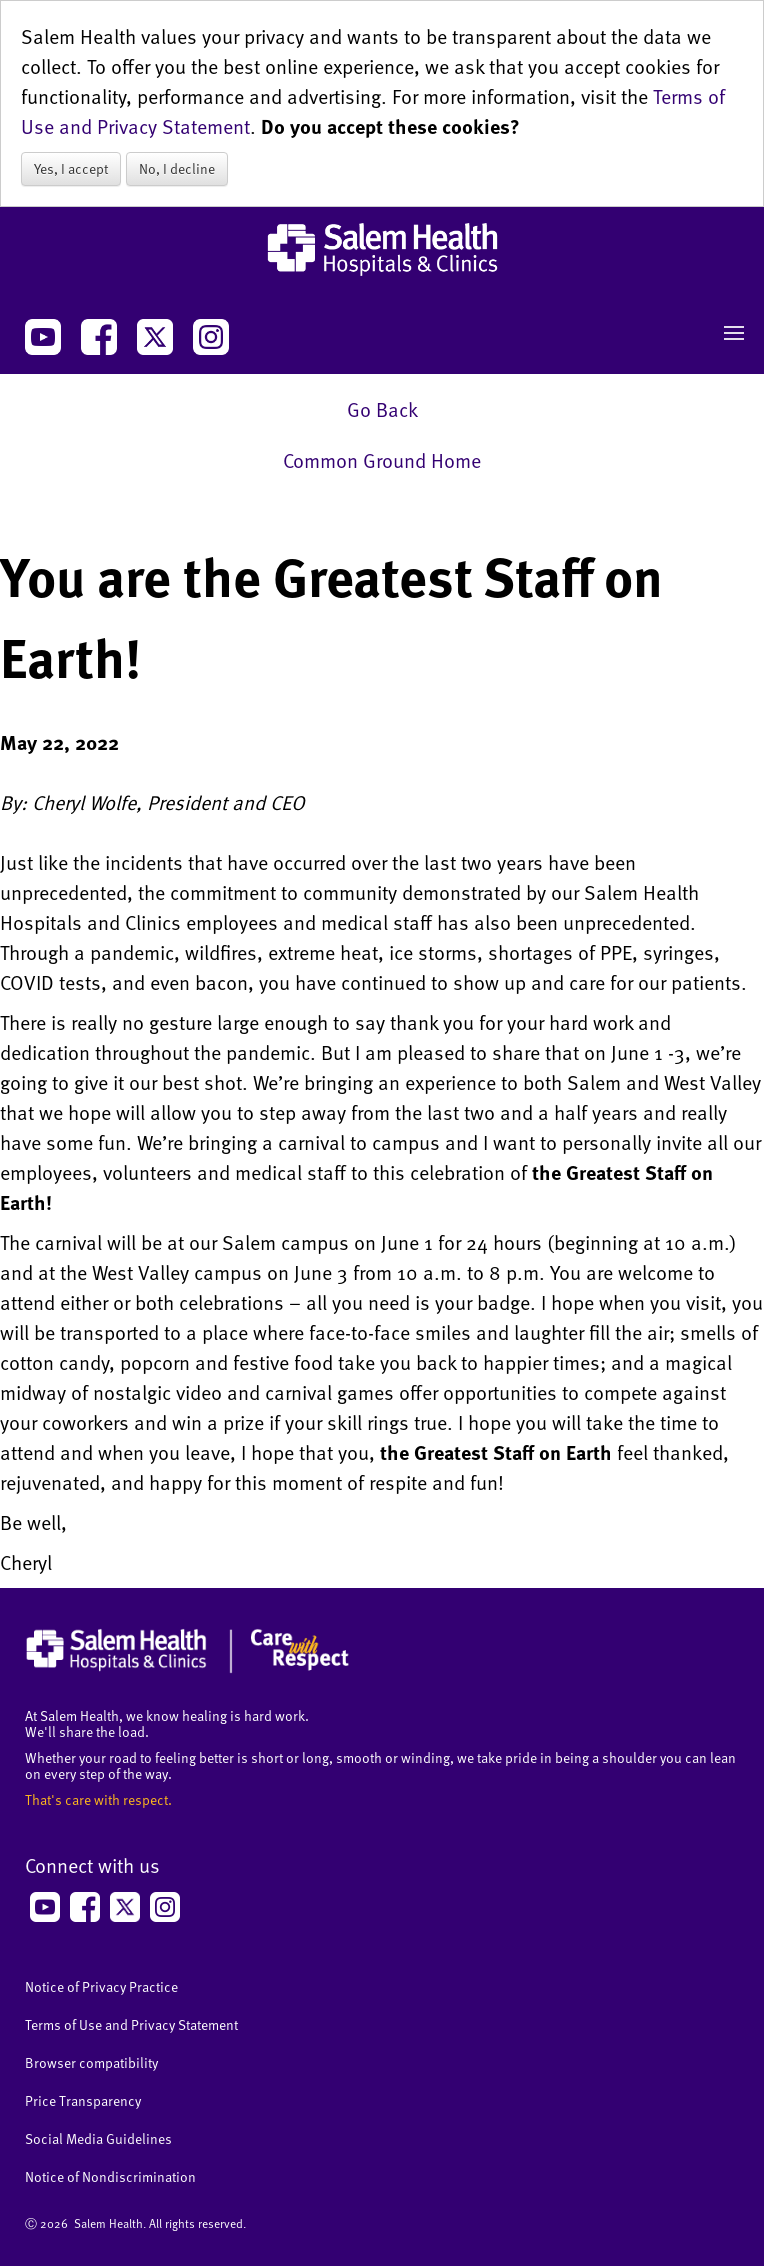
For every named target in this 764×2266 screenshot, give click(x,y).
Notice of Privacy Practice (101, 1986)
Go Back (382, 409)
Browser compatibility (91, 2062)
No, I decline (177, 168)
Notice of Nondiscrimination (110, 2176)
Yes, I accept (71, 168)
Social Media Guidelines (98, 2138)
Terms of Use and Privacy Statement (131, 2024)
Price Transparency (83, 2100)
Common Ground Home (382, 460)
